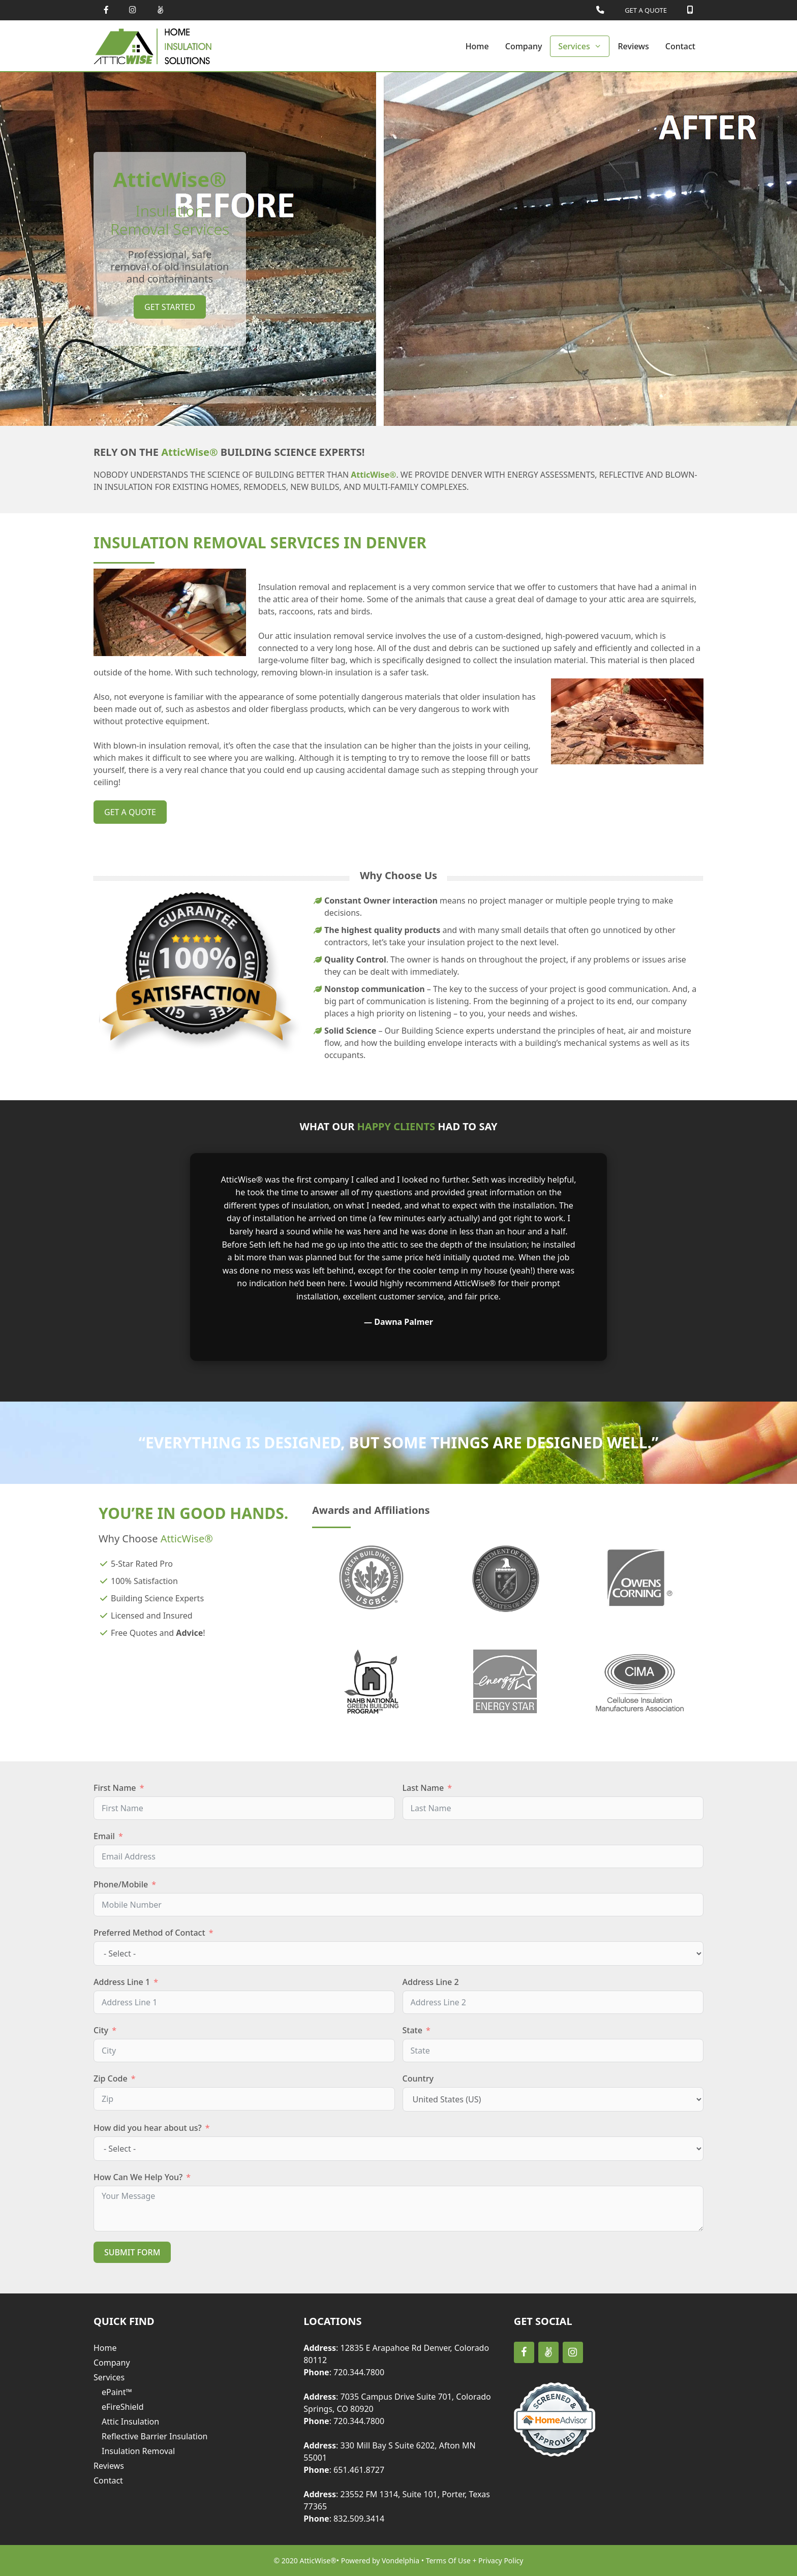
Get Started (169, 307)
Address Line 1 (122, 1982)
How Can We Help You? (138, 2177)
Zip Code (111, 2078)
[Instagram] (573, 2352)
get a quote (130, 812)
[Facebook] (524, 2352)
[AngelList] (548, 2352)
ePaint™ (117, 2392)
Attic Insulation (130, 2421)
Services (583, 46)
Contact (680, 46)
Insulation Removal (138, 2451)
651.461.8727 (358, 2469)
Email (104, 1836)
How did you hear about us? (148, 2127)
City (101, 2030)
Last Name (423, 1787)
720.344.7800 (358, 2372)
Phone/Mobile (121, 1884)
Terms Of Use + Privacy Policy (475, 2560)
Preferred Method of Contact (149, 1932)
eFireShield (123, 2406)
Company (523, 46)
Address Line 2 (431, 1982)
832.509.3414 (358, 2518)
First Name (115, 1787)
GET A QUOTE (646, 10)
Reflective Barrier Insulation (154, 2436)
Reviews (633, 46)
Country (418, 2078)
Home (477, 46)
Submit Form (132, 2252)
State (412, 2030)
